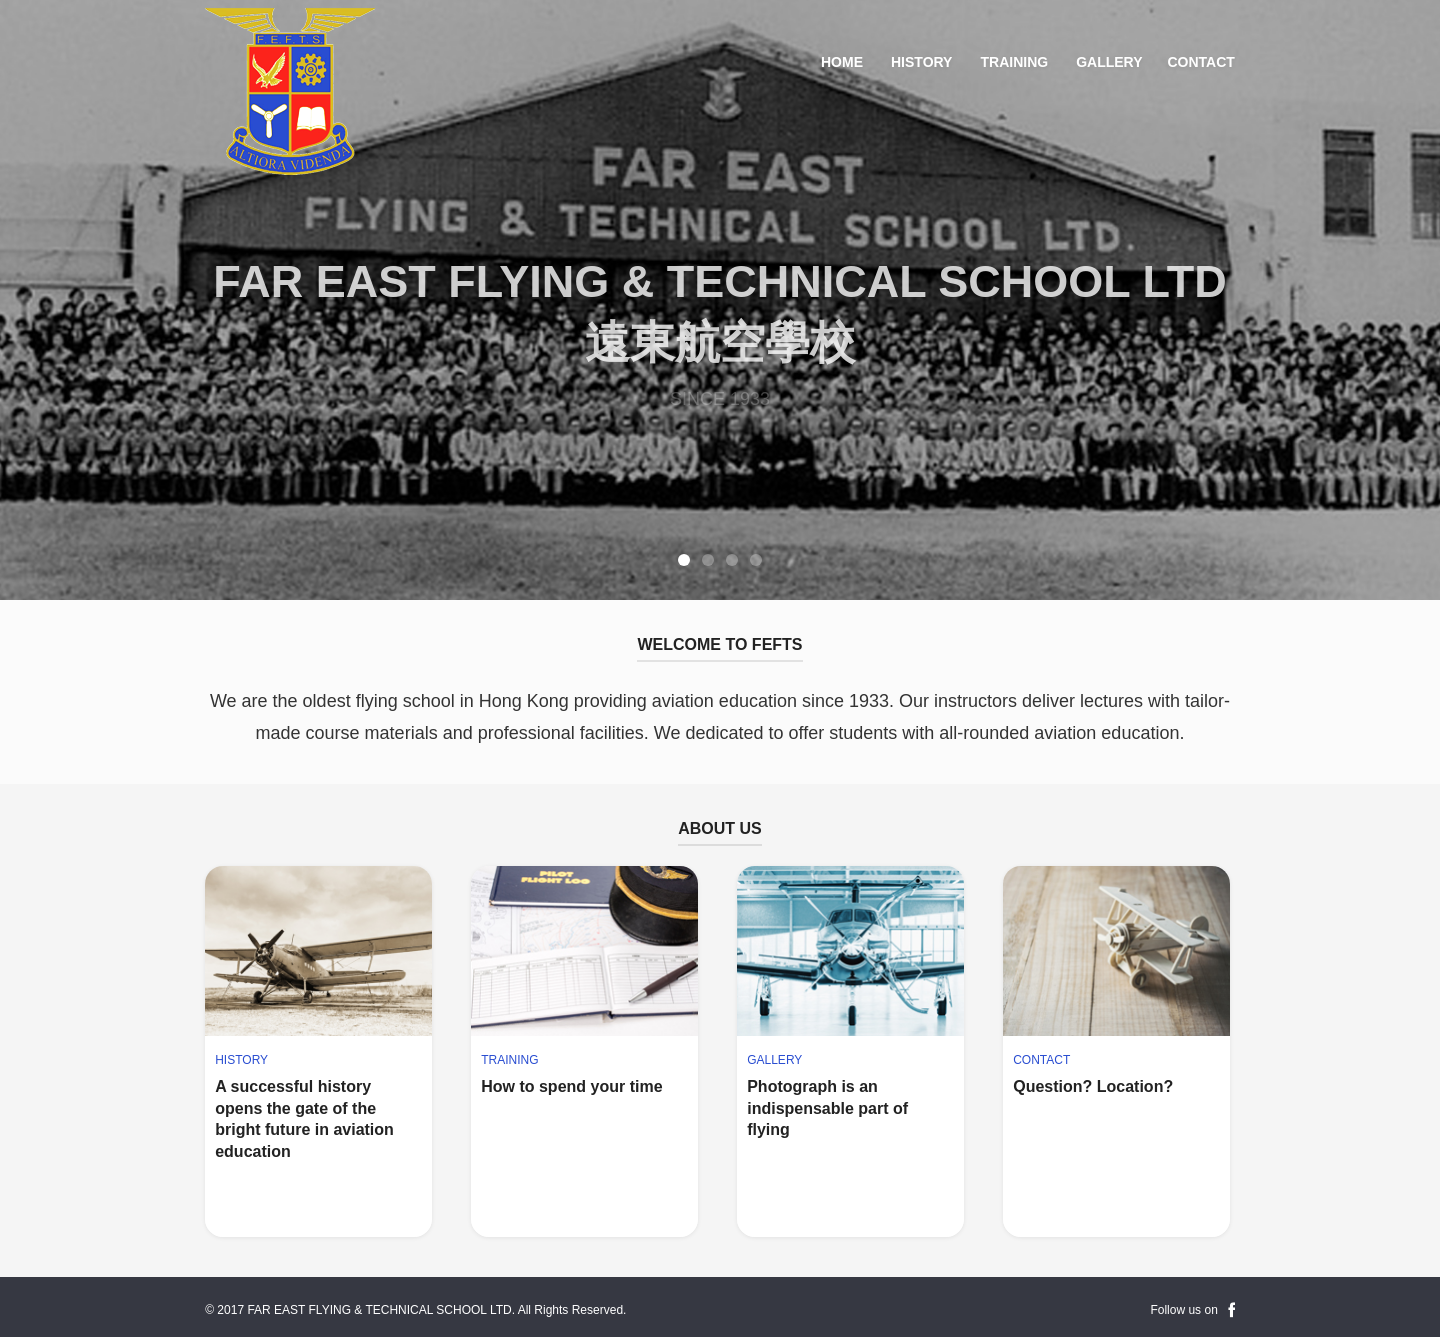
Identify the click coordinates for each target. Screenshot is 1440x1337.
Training (1014, 62)
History (921, 62)
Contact (1200, 62)
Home (842, 62)
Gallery (1109, 62)
